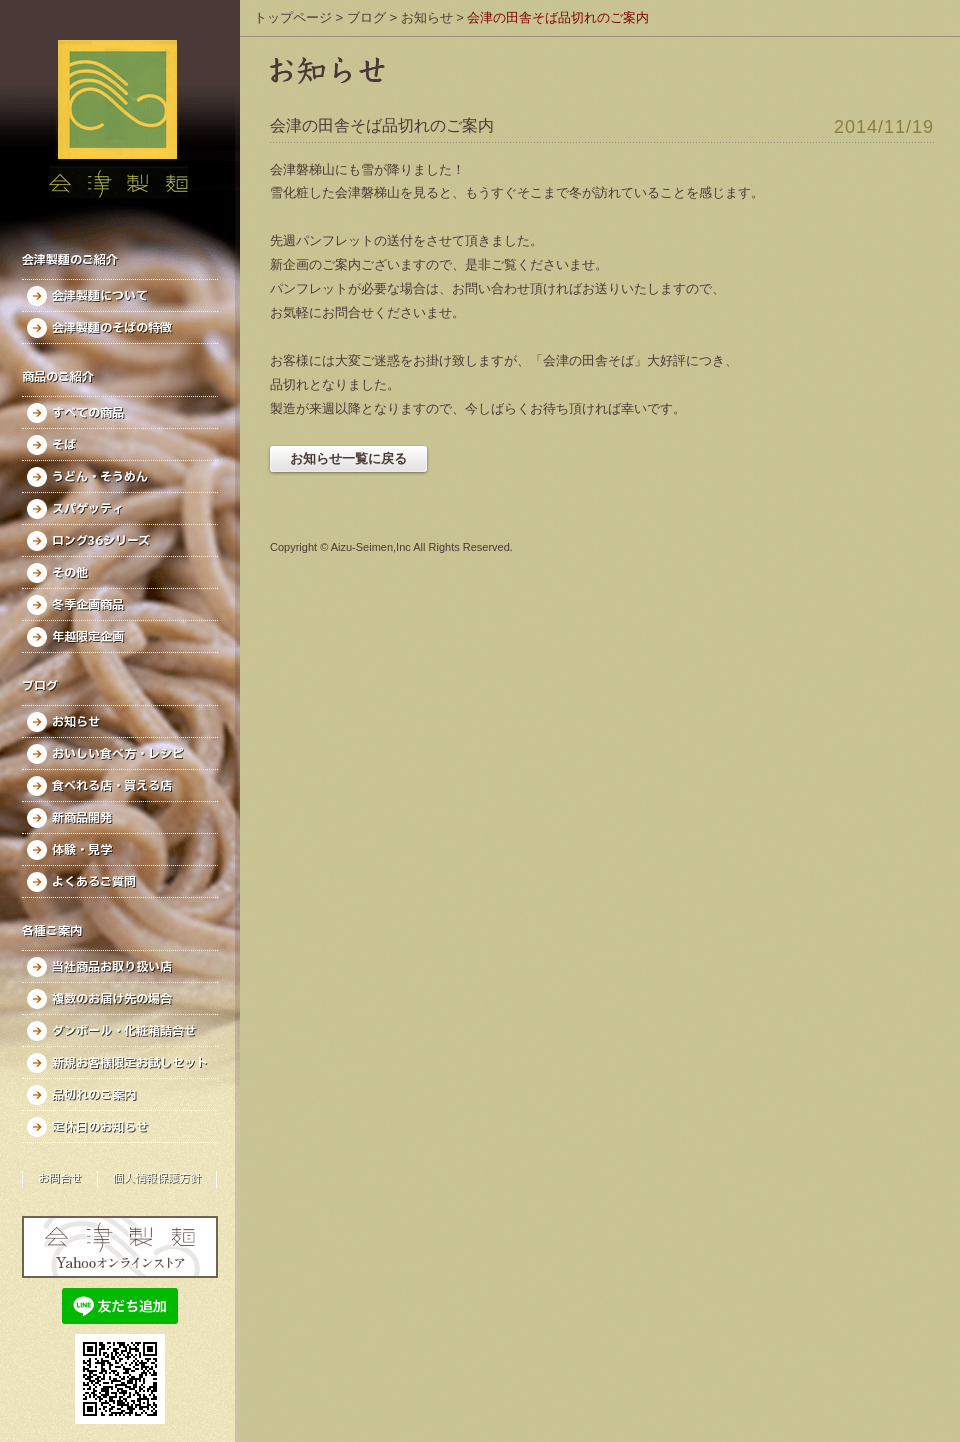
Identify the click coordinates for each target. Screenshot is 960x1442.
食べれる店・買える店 (112, 786)
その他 (70, 573)
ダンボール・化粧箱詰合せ (124, 1031)
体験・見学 (82, 850)
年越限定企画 (88, 637)
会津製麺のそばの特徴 (112, 328)
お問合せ (60, 1179)
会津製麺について (100, 296)
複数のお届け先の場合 (112, 999)
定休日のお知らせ (100, 1127)
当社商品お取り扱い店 (112, 967)
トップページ (293, 17)
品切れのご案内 (94, 1095)
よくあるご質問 (94, 882)
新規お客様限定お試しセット (130, 1063)
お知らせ (76, 722)
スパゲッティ (88, 509)
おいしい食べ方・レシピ (118, 754)
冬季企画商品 (88, 605)
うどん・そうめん (100, 477)
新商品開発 (82, 818)
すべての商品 (88, 413)
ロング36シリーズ (101, 541)
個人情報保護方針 (157, 1179)
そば (64, 445)
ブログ (366, 17)
